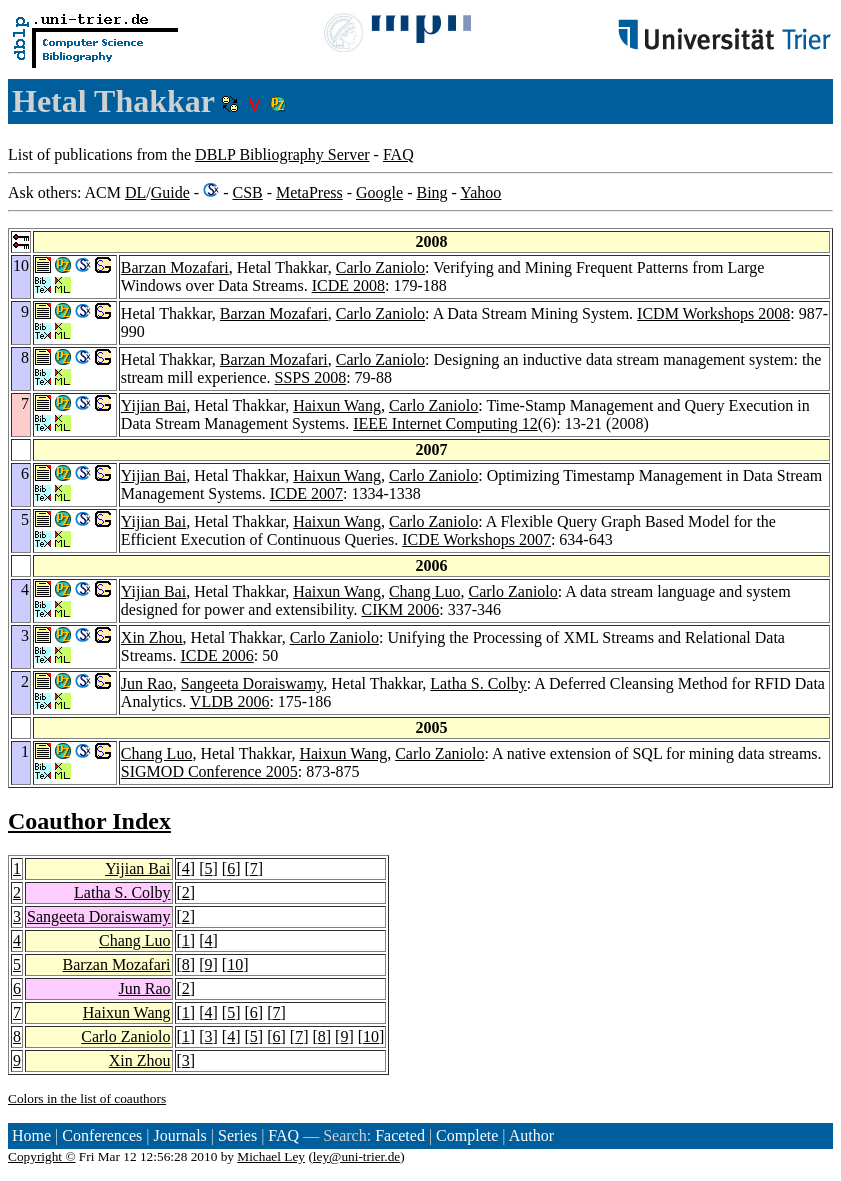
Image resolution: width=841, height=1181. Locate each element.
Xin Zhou (152, 637)
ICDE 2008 (348, 285)
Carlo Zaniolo (380, 267)
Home (31, 1135)
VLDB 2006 (230, 701)
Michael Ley (271, 1156)
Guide (170, 192)
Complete (467, 1135)
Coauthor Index (89, 821)
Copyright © (42, 1156)
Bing (431, 192)
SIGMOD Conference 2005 (209, 771)
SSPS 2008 (311, 377)
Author (531, 1135)
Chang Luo (425, 591)
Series (237, 1135)
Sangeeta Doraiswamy (252, 683)
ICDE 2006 (216, 655)
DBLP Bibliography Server (282, 154)
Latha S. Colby (478, 683)
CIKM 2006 (401, 609)
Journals (179, 1135)
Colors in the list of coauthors (87, 1098)
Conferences (102, 1135)
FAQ (398, 154)
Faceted (400, 1135)
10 (235, 964)
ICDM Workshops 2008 (713, 313)
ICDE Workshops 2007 (476, 539)
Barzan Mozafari (175, 267)
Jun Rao (147, 683)
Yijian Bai (153, 405)
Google (379, 192)
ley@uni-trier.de (356, 1156)
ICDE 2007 (306, 493)
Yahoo (480, 192)
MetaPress (309, 192)
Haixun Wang (337, 405)
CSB (247, 192)
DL (135, 192)
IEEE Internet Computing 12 (445, 423)
